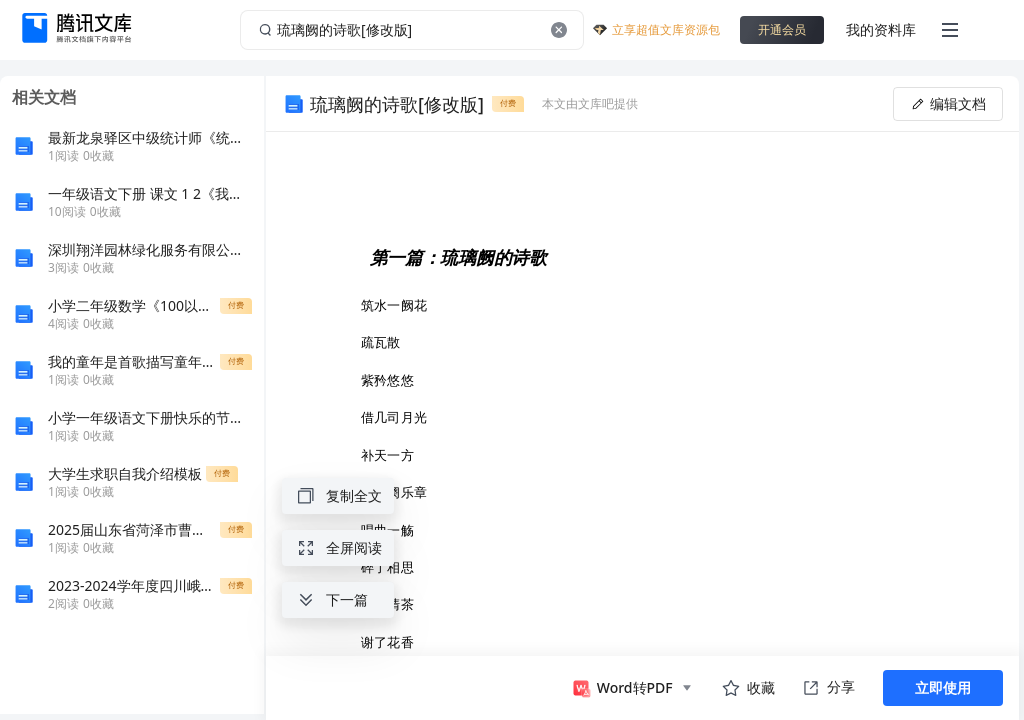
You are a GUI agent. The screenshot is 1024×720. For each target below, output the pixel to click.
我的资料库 (881, 29)
